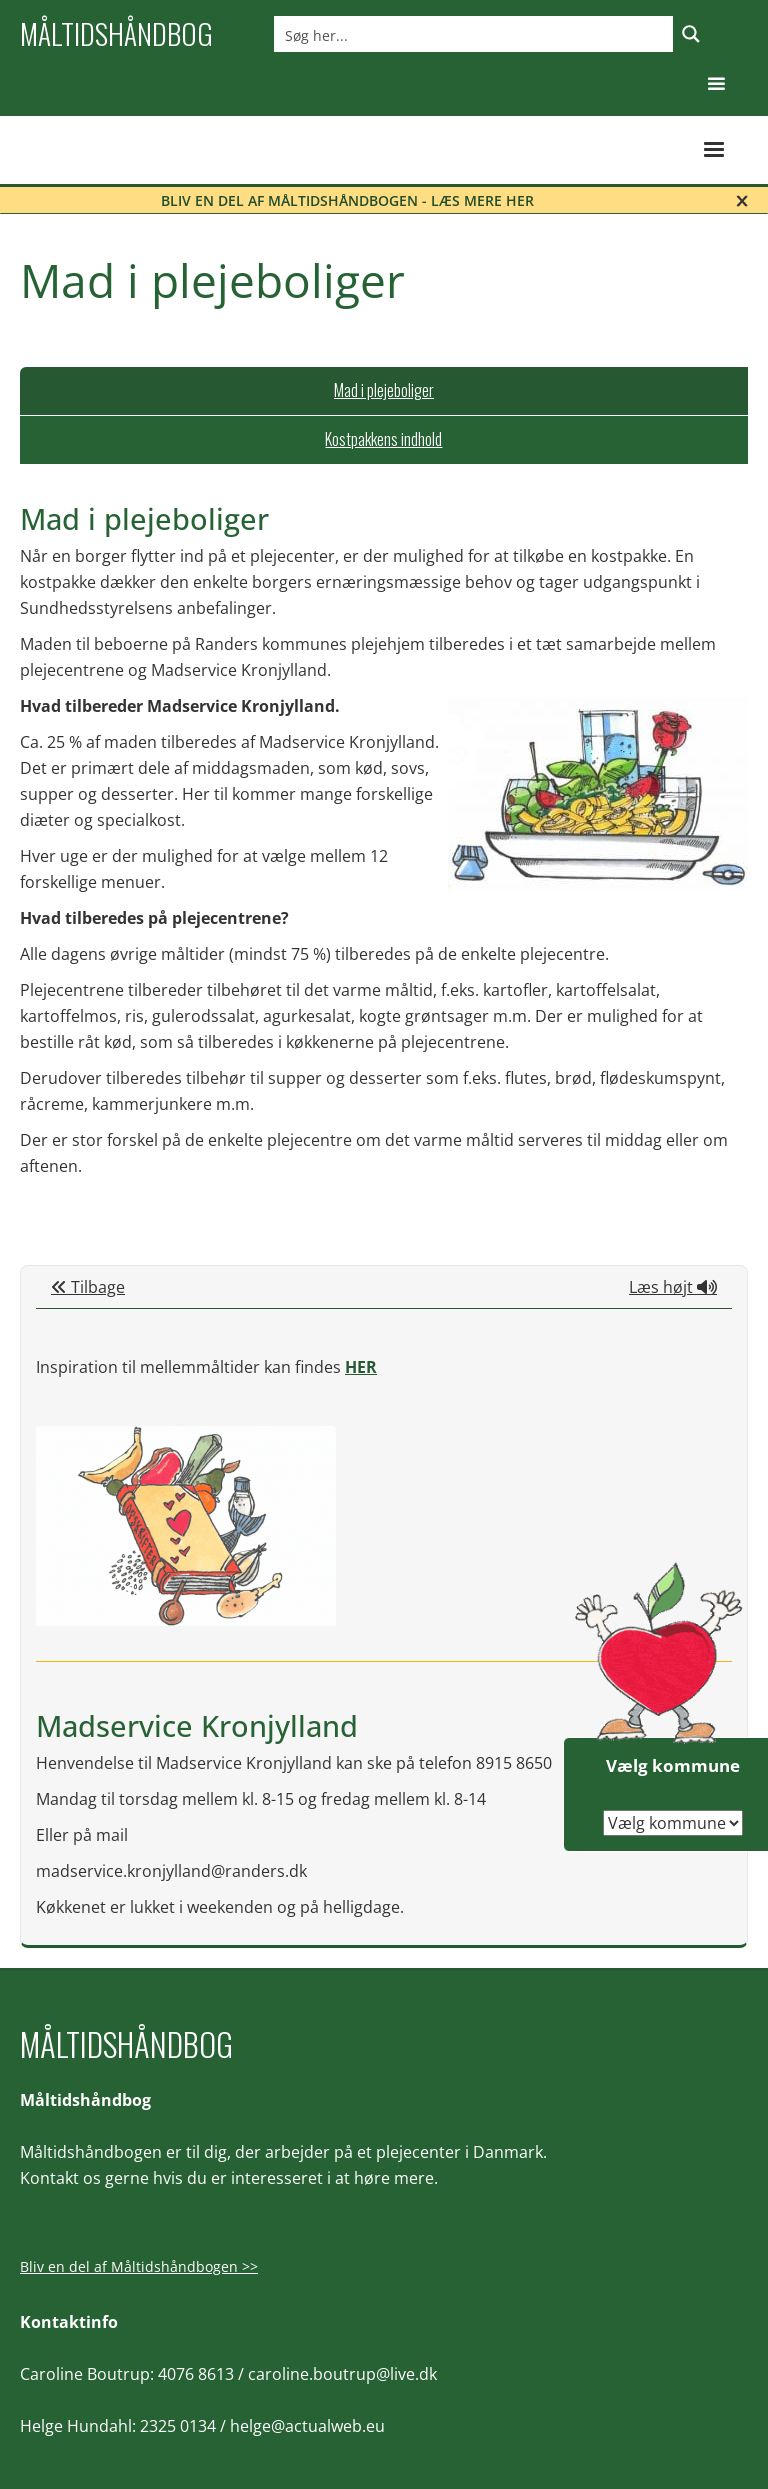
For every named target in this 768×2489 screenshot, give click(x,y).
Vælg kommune (673, 1765)
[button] (716, 84)
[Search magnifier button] (691, 34)
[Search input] (474, 34)
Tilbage (88, 1287)
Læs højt (673, 1287)
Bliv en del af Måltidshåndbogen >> (139, 2266)
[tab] (384, 391)
